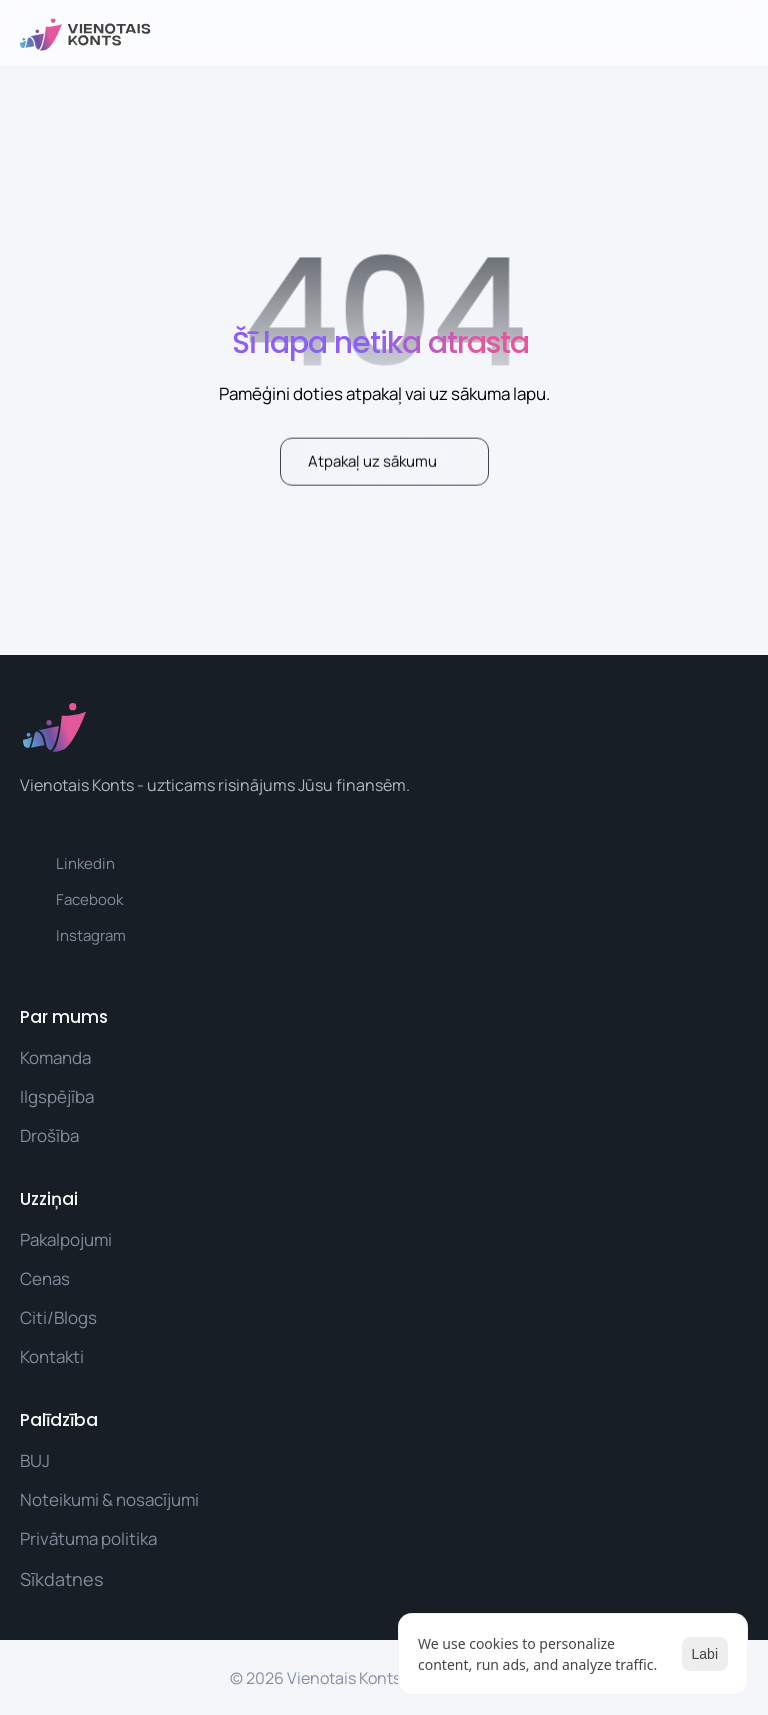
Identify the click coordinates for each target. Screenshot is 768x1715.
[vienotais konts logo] (85, 34)
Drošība (49, 1135)
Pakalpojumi (66, 1238)
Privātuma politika (88, 1537)
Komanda (55, 1056)
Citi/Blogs (58, 1316)
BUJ (35, 1459)
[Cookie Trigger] (61, 1578)
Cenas (45, 1277)
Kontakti (52, 1355)
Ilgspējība (57, 1095)
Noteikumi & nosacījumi (109, 1498)
